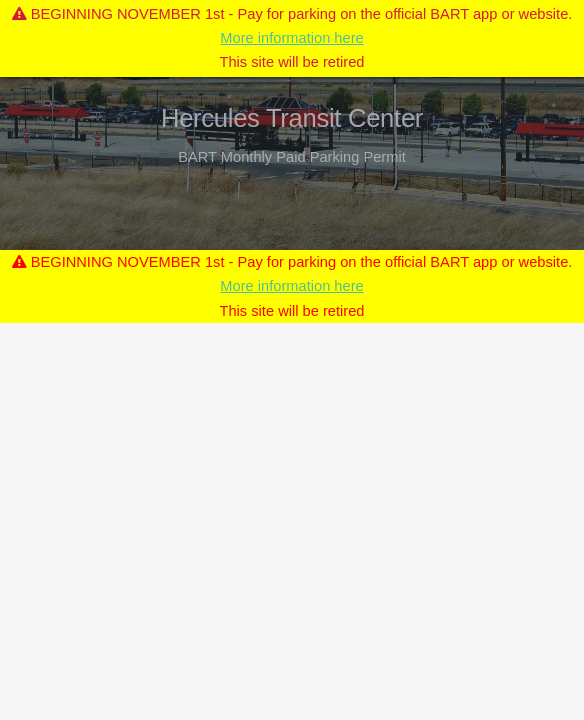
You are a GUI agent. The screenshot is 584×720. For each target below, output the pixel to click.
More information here (291, 38)
